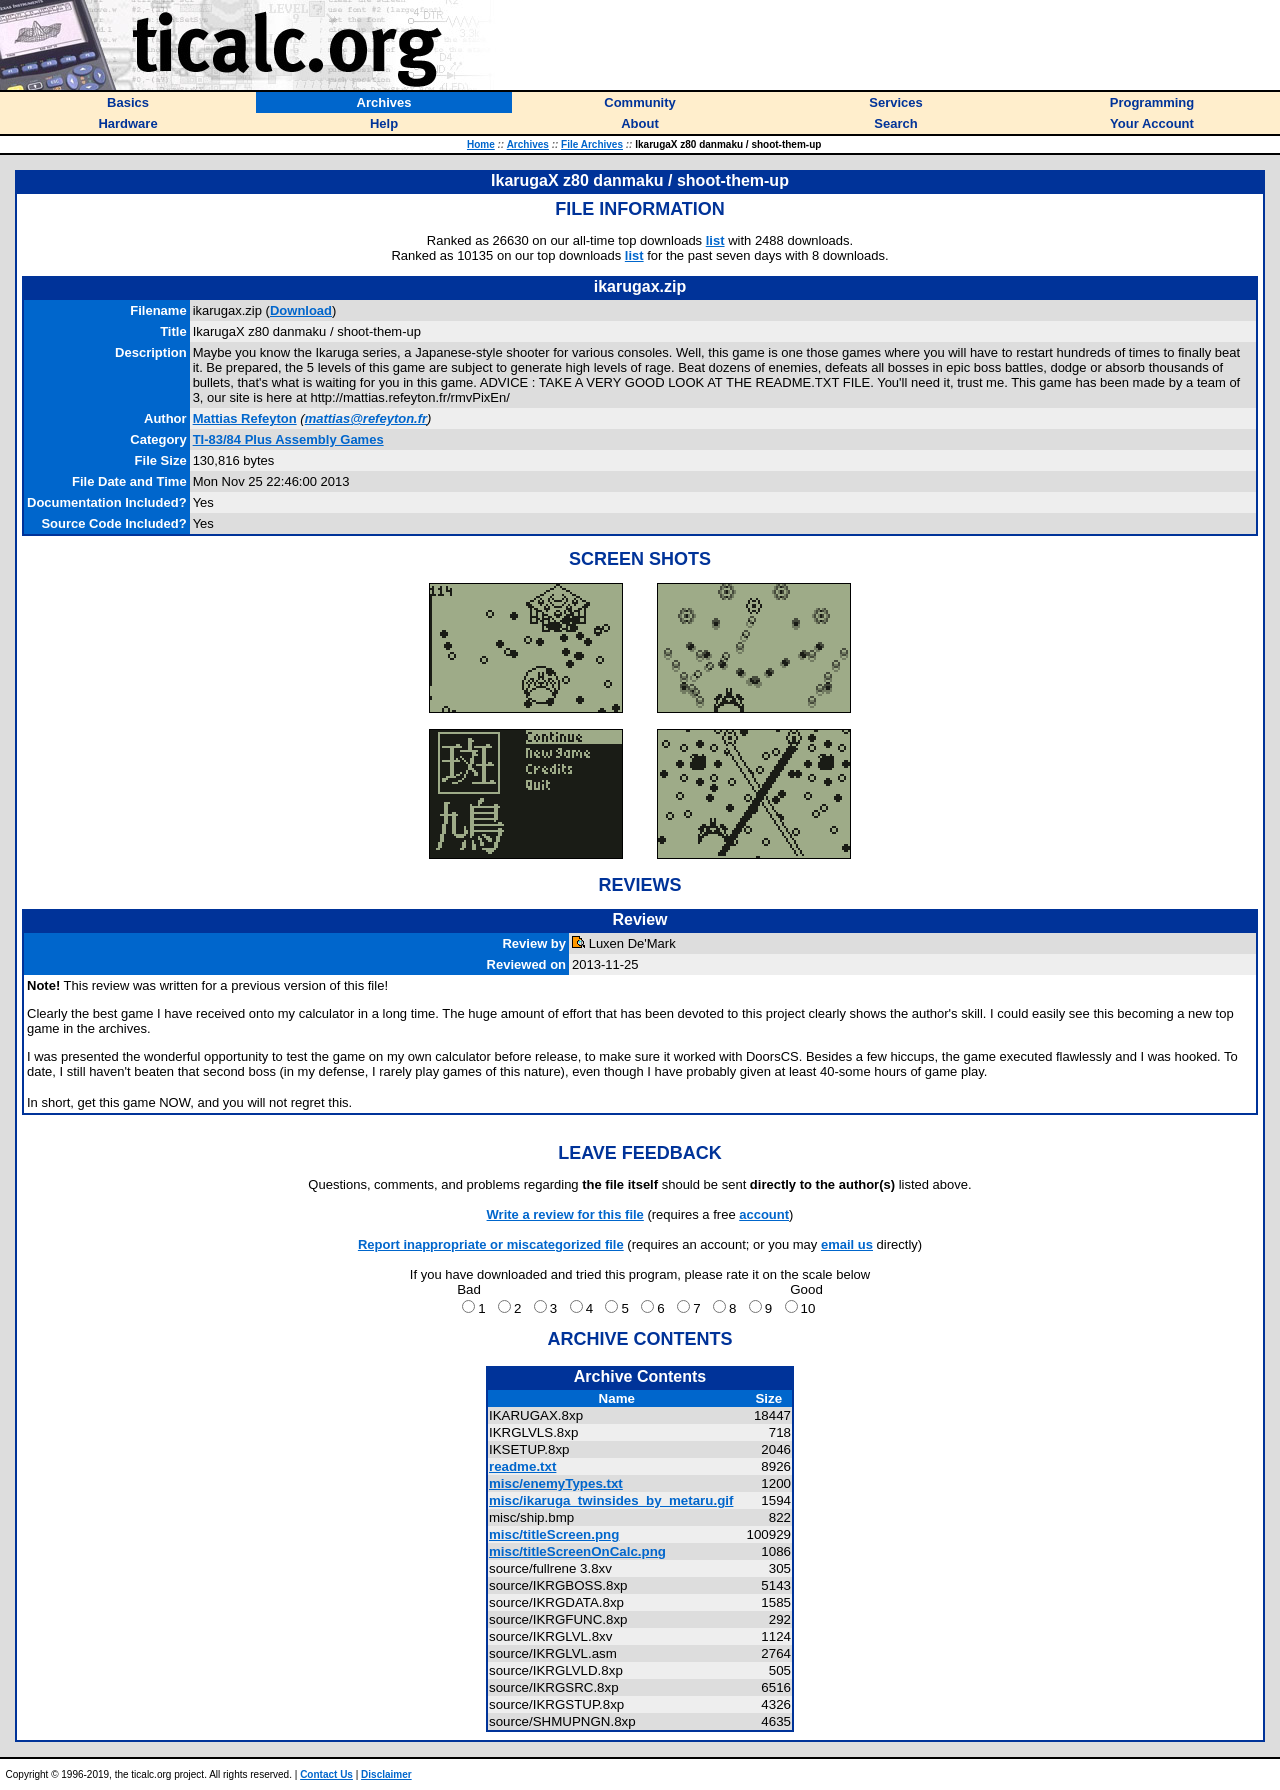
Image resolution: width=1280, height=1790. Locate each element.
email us (847, 1244)
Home (481, 144)
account (764, 1214)
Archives (528, 144)
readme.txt (522, 1466)
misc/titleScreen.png (554, 1534)
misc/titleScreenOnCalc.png (577, 1551)
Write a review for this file (565, 1214)
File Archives (592, 144)
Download (301, 310)
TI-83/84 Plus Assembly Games (288, 439)
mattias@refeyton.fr (366, 418)
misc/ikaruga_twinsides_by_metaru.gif (611, 1500)
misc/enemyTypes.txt (556, 1483)
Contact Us (326, 1774)
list (715, 240)
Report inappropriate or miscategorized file (491, 1244)
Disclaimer (386, 1774)
